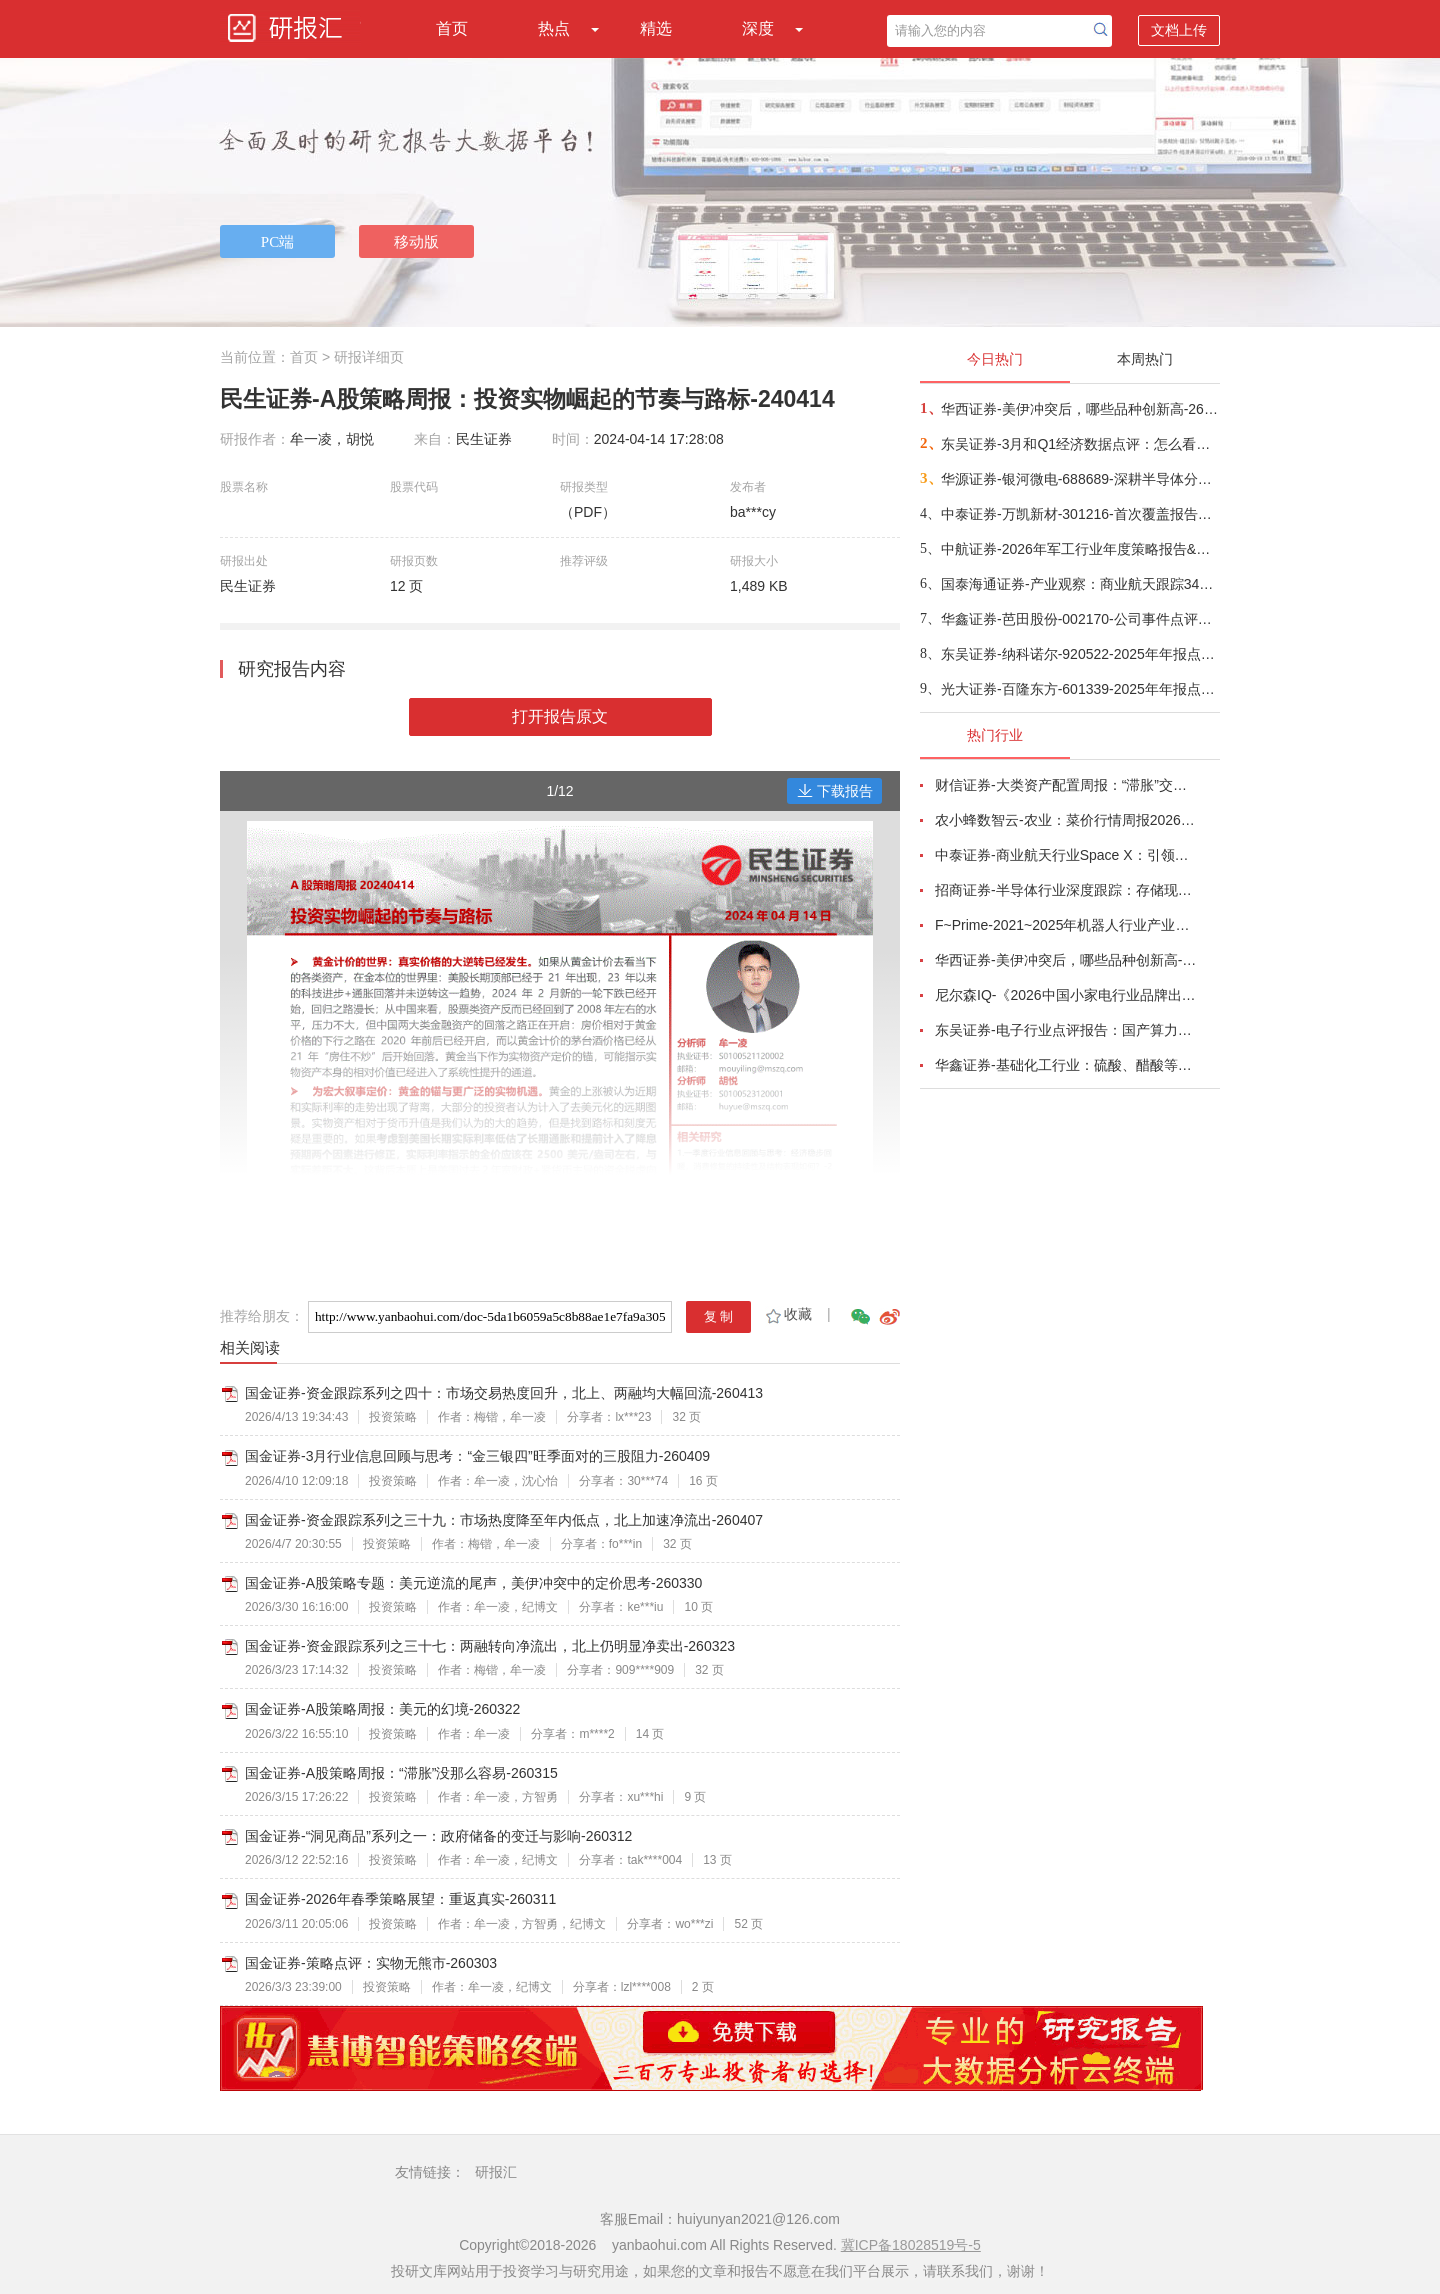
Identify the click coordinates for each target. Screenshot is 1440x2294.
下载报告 (835, 791)
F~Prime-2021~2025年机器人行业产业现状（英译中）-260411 (1066, 925)
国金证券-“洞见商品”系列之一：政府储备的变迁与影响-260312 (438, 1836)
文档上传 (1179, 30)
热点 (554, 28)
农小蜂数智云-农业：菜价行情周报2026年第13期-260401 (1066, 820)
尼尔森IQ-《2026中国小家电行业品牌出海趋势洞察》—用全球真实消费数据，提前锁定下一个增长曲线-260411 (1066, 995)
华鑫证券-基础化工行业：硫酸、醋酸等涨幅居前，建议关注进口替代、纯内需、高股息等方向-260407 (1066, 1065)
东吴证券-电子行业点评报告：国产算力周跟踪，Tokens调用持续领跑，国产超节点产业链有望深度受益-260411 (1066, 1030)
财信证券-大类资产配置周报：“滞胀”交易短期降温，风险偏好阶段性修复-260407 (1066, 785)
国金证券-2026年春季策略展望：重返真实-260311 (400, 1899)
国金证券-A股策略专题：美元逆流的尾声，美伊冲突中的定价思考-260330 (473, 1583)
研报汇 (496, 2172)
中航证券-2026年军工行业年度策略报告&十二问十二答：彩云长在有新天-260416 (1079, 549)
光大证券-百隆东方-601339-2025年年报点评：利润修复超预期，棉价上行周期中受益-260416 (1079, 689)
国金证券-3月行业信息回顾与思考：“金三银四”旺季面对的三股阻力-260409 (477, 1456)
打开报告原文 (560, 716)
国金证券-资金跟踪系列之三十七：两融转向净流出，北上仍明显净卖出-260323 (490, 1646)
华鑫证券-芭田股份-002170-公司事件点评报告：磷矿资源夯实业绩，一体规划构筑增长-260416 (1079, 619)
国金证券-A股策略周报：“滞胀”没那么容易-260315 (401, 1773)
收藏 (787, 1314)
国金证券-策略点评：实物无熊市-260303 (371, 1963)
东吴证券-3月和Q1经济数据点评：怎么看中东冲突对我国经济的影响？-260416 (1079, 444)
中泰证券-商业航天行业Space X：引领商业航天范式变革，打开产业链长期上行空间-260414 (1066, 855)
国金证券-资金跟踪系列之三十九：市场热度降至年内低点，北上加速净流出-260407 (504, 1520)
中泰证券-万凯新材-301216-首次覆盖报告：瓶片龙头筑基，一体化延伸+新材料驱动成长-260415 (1079, 514)
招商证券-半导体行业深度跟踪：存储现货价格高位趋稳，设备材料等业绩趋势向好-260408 (1066, 890)
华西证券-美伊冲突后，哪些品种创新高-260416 (1079, 409)
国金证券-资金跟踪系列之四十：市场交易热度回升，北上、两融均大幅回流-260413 (504, 1393)
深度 (758, 28)
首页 (452, 28)
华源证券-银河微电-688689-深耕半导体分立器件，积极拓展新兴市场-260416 (1079, 479)
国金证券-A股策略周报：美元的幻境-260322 (382, 1709)
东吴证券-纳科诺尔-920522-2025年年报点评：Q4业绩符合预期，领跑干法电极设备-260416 (1079, 654)
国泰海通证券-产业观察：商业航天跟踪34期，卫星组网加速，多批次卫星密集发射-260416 (1079, 584)
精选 (656, 28)
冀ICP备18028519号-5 (911, 2245)
